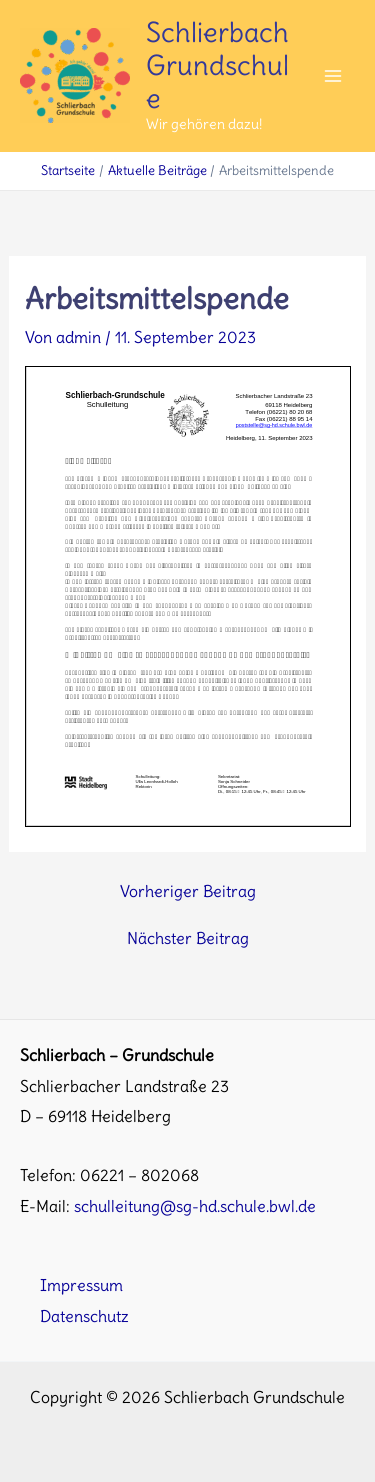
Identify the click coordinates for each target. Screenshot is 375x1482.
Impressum (81, 1285)
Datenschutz (84, 1316)
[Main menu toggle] (332, 76)
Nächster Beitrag (188, 938)
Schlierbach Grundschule (217, 65)
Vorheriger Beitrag (188, 891)
